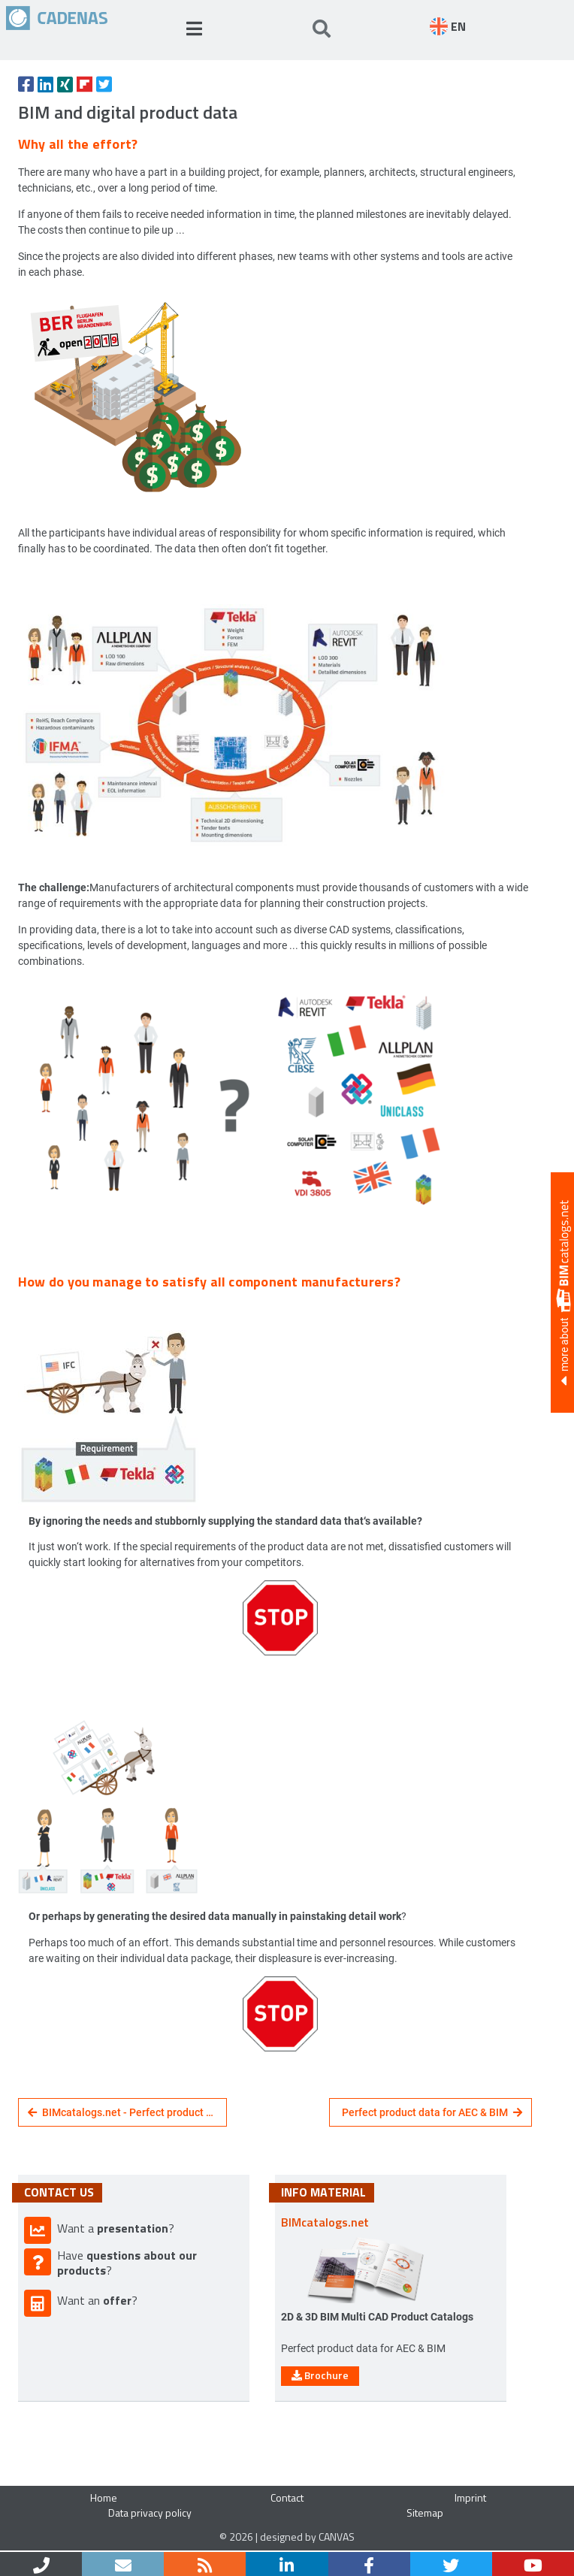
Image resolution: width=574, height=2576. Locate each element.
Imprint (470, 2497)
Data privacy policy (150, 2512)
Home (103, 2497)
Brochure (320, 2375)
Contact (287, 2497)
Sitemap (424, 2512)
